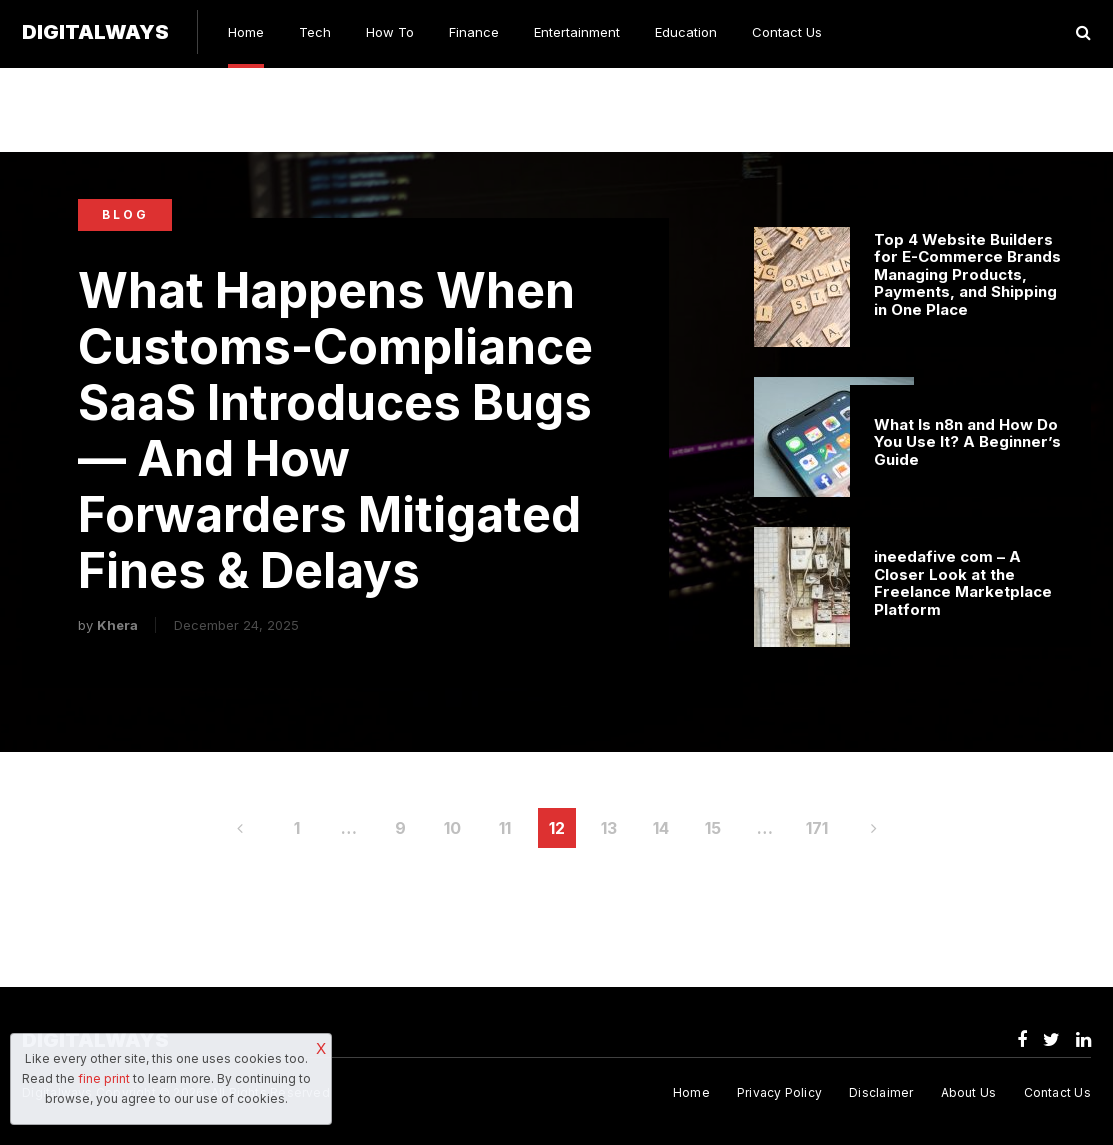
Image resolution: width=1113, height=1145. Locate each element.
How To (390, 32)
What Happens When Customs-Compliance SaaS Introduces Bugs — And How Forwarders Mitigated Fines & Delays (335, 431)
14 (661, 828)
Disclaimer (881, 1092)
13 (609, 828)
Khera (117, 625)
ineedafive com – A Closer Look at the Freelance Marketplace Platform (963, 583)
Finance (474, 32)
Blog (125, 214)
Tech (315, 32)
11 (505, 828)
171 (817, 828)
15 (713, 828)
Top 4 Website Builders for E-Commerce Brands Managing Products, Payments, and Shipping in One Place (967, 275)
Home (246, 32)
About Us (969, 1092)
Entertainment (577, 32)
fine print (104, 1078)
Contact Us (787, 32)
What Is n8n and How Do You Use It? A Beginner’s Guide (967, 442)
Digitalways (95, 32)
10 (452, 828)
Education (686, 32)
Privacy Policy (779, 1092)
